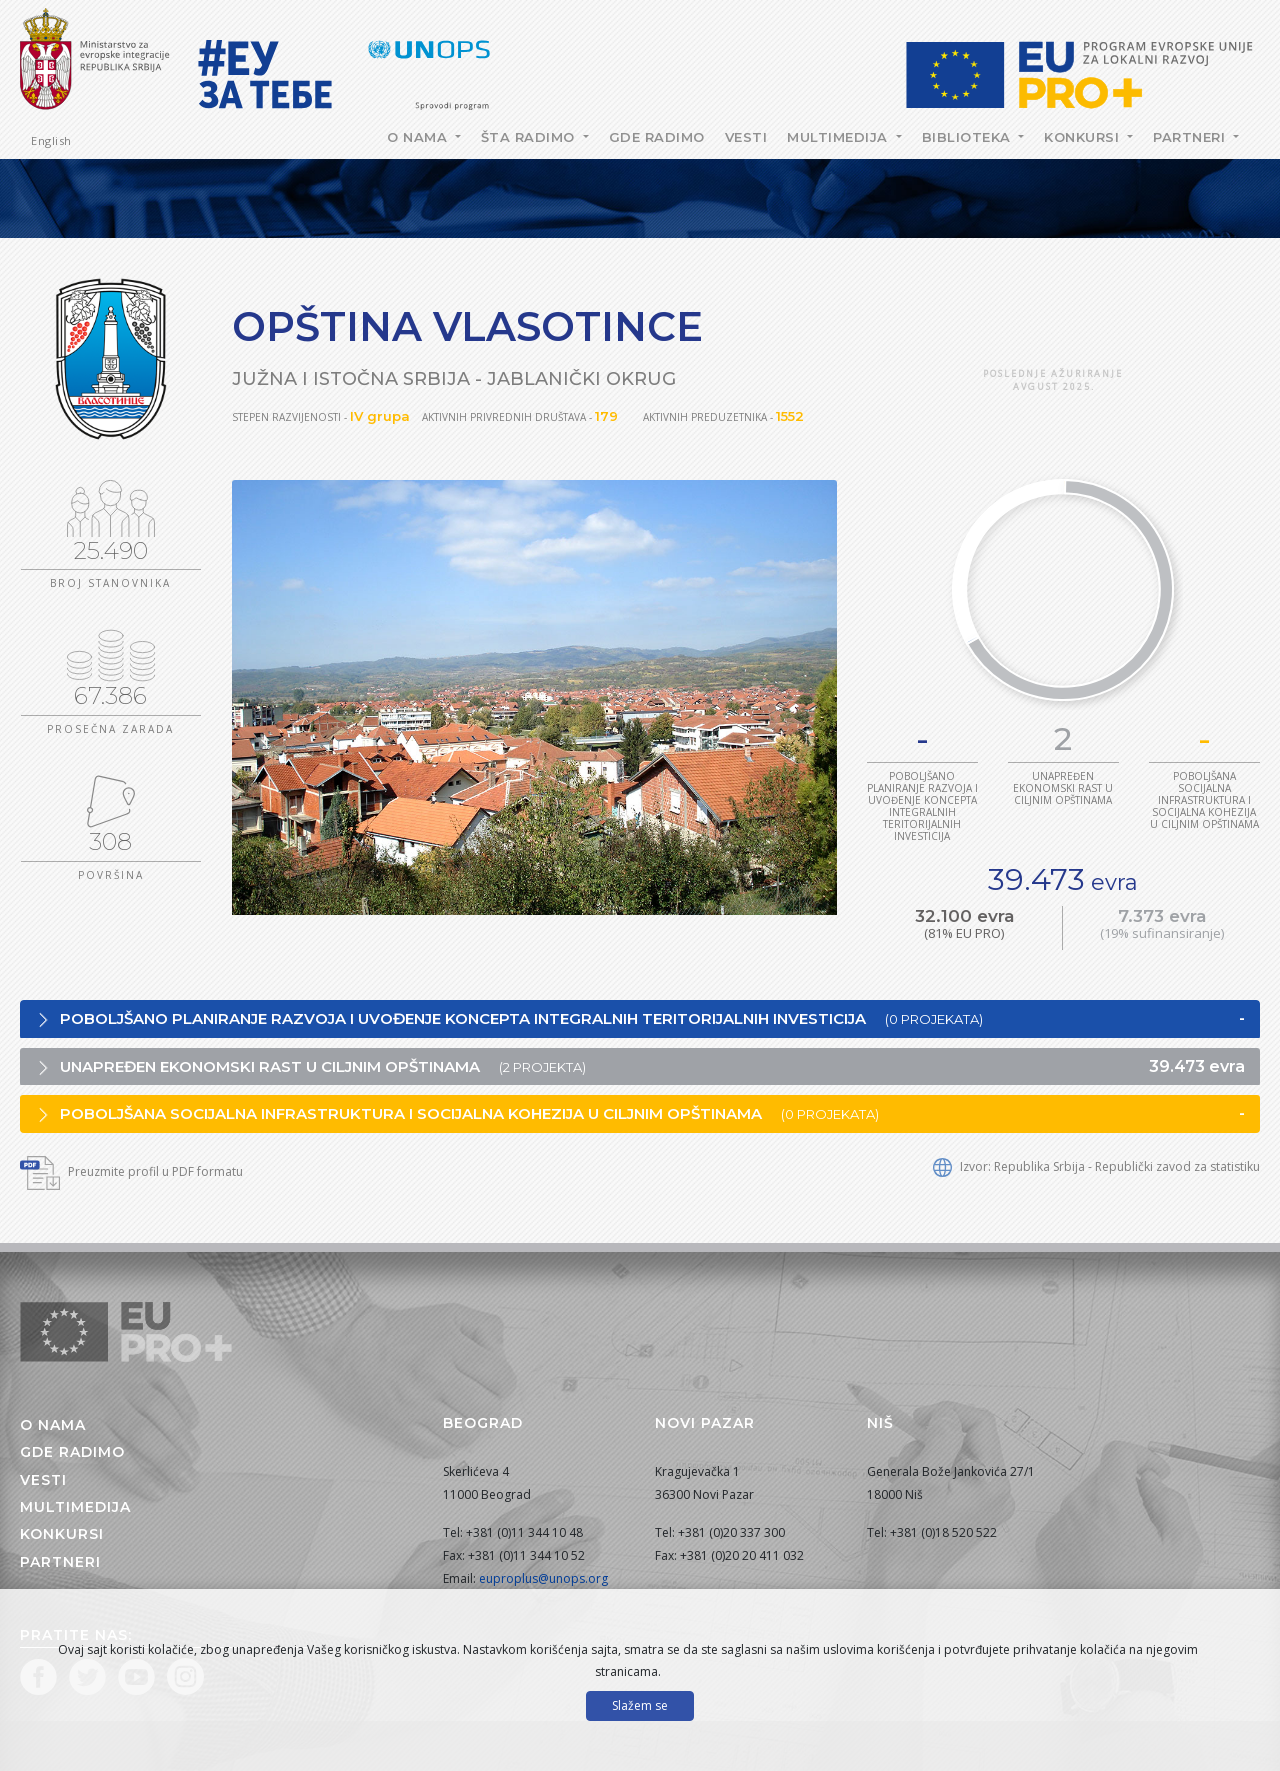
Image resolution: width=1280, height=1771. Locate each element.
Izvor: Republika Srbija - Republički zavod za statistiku (1096, 1166)
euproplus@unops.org (543, 1578)
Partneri (1191, 137)
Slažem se (640, 1705)
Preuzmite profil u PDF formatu (131, 1171)
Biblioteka (969, 137)
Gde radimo (657, 137)
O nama (419, 137)
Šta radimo (530, 137)
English (51, 140)
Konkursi (1084, 137)
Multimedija (839, 137)
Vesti (746, 137)
